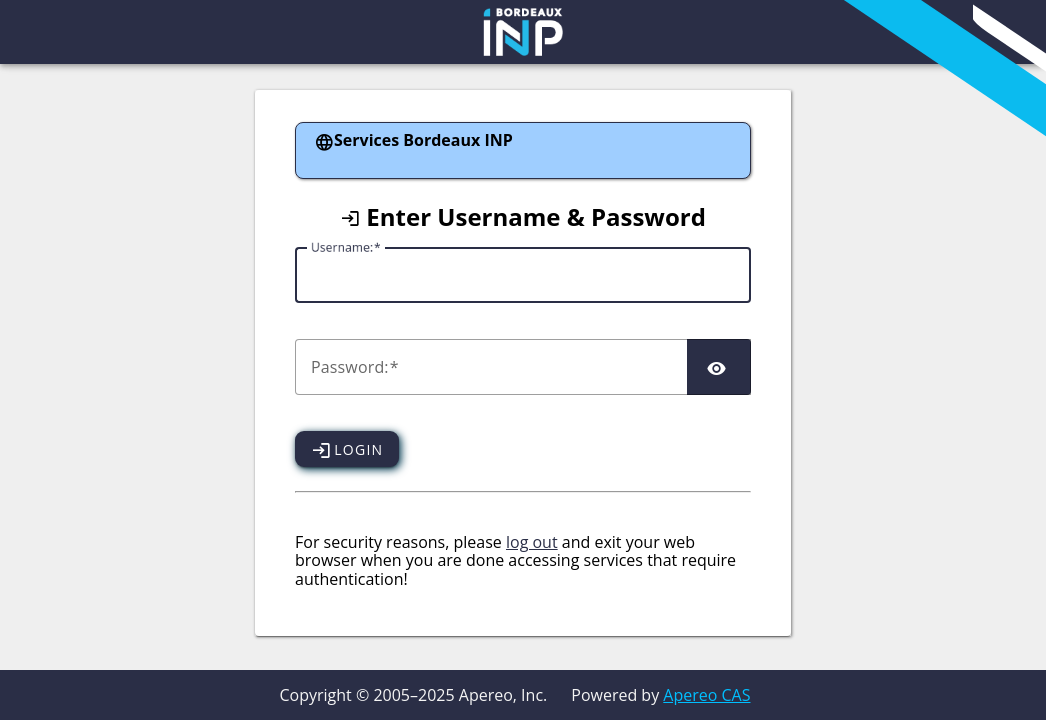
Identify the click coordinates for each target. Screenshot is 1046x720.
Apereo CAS (706, 695)
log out (532, 542)
